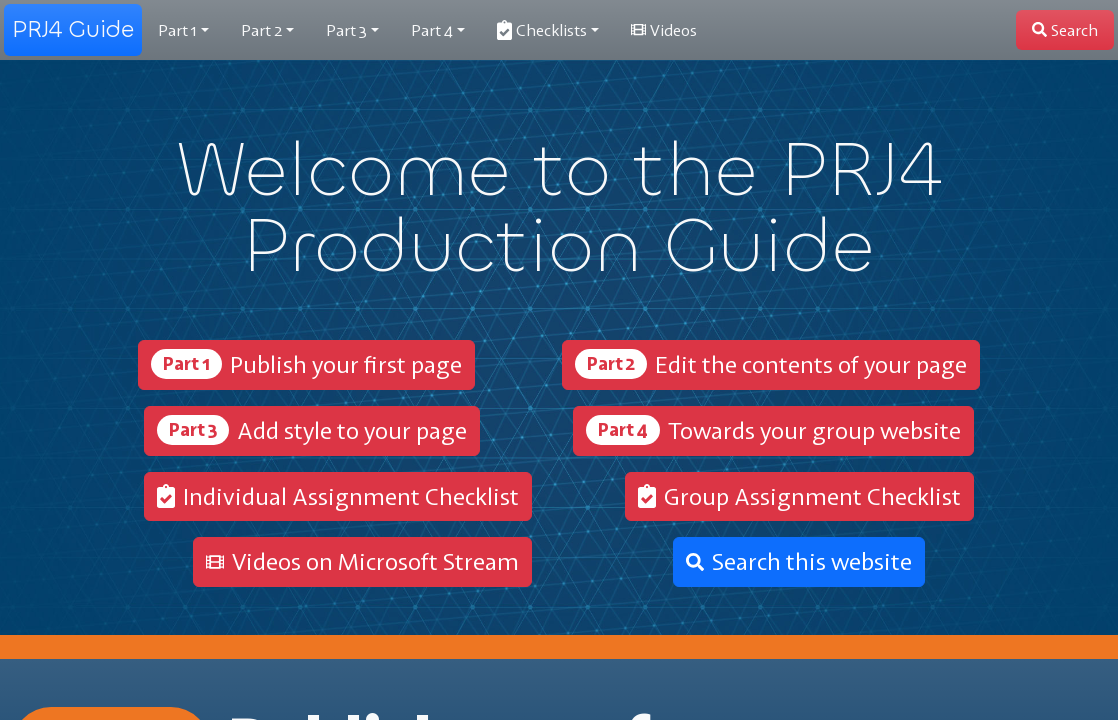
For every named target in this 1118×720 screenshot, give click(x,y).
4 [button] (432, 30)
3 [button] (346, 30)
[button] (548, 30)
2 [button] (261, 30)
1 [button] (177, 30)
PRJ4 (73, 29)
